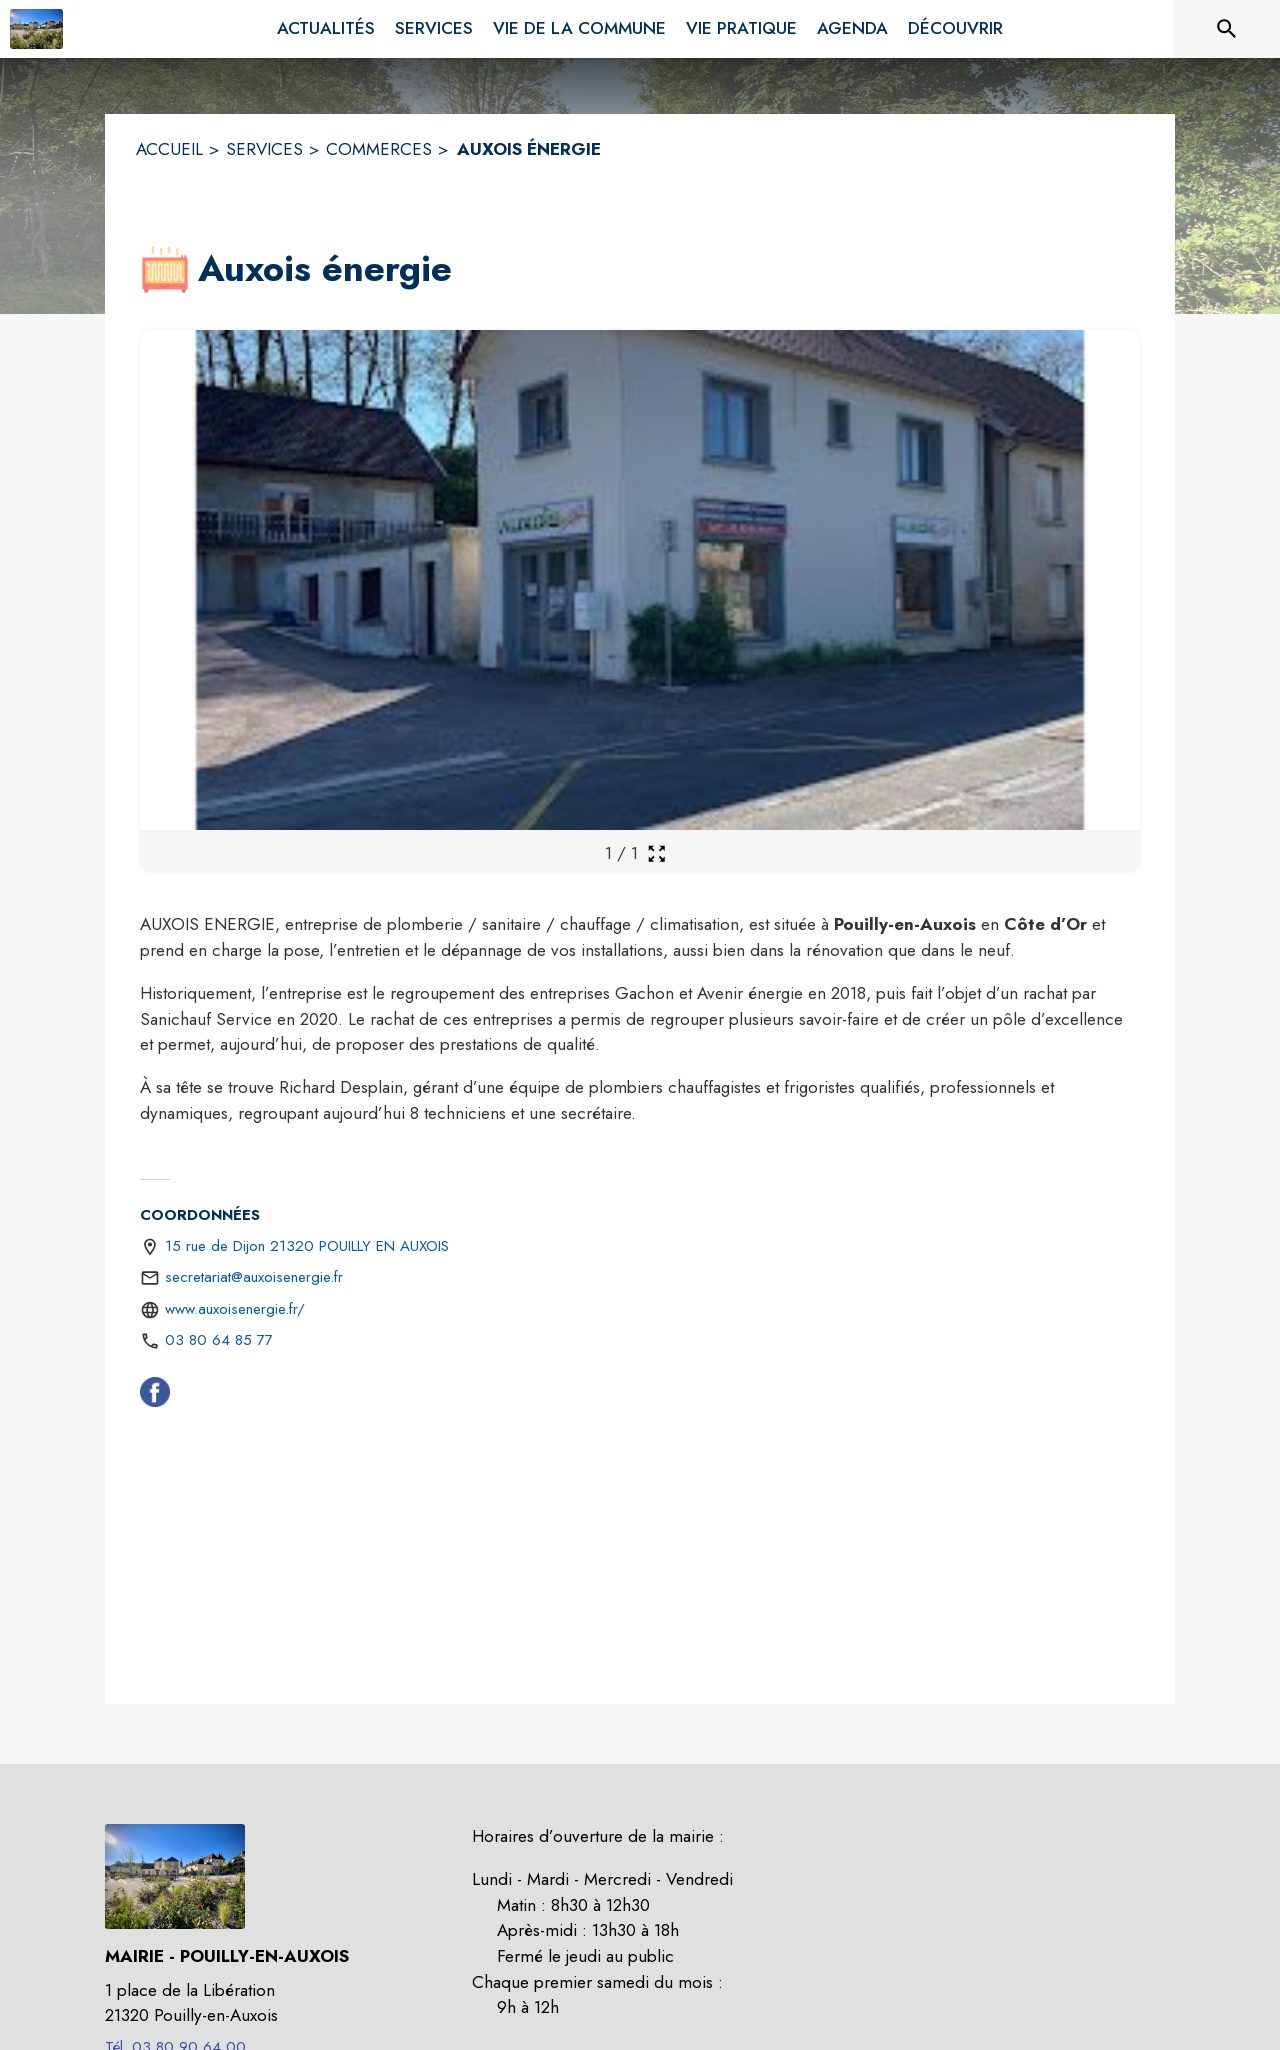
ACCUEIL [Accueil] (169, 149)
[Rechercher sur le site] (1227, 29)
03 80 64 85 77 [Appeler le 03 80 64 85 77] (219, 1340)
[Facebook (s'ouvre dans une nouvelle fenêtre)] (155, 1396)
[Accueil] (36, 29)
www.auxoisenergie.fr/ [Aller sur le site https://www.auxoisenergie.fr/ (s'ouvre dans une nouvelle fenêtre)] (235, 1309)
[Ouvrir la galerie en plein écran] (656, 853)
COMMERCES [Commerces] (379, 149)
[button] (165, 270)
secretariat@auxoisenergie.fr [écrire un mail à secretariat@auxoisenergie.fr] (254, 1277)
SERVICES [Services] (264, 149)
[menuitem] (326, 29)
